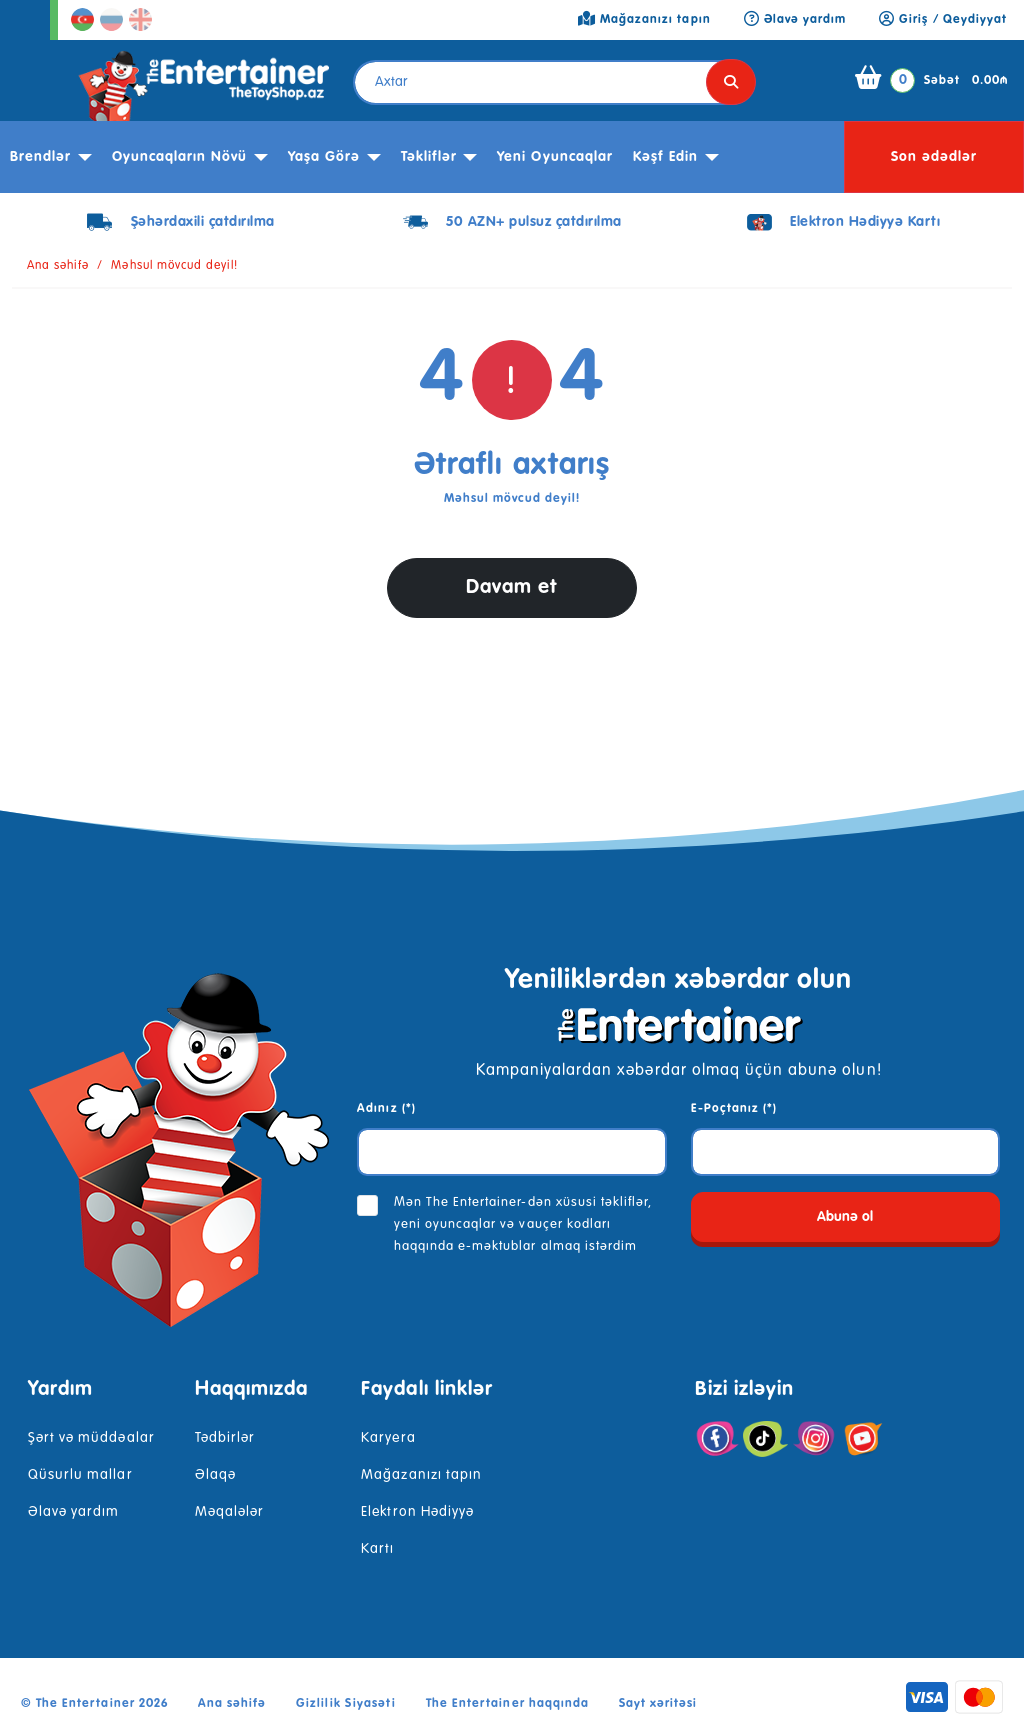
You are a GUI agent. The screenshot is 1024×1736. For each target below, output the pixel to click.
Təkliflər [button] (429, 157)
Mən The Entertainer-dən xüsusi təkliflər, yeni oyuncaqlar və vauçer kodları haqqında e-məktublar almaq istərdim (523, 1224)
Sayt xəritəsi (658, 1704)
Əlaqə (215, 1475)
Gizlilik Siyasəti (346, 1704)
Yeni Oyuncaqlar (555, 157)
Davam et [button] (512, 587)
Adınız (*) (386, 1109)
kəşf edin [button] (665, 157)
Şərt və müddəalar (91, 1438)
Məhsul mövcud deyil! (174, 266)
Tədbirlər (225, 1438)
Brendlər (40, 157)
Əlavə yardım (73, 1512)
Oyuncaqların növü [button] (180, 157)
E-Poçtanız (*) (734, 1109)
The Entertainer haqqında (507, 1704)
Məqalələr (229, 1512)
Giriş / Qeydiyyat (943, 20)
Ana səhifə (58, 266)
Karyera (388, 1438)
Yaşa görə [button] (324, 157)
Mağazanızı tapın (421, 1475)
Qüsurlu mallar (80, 1475)
